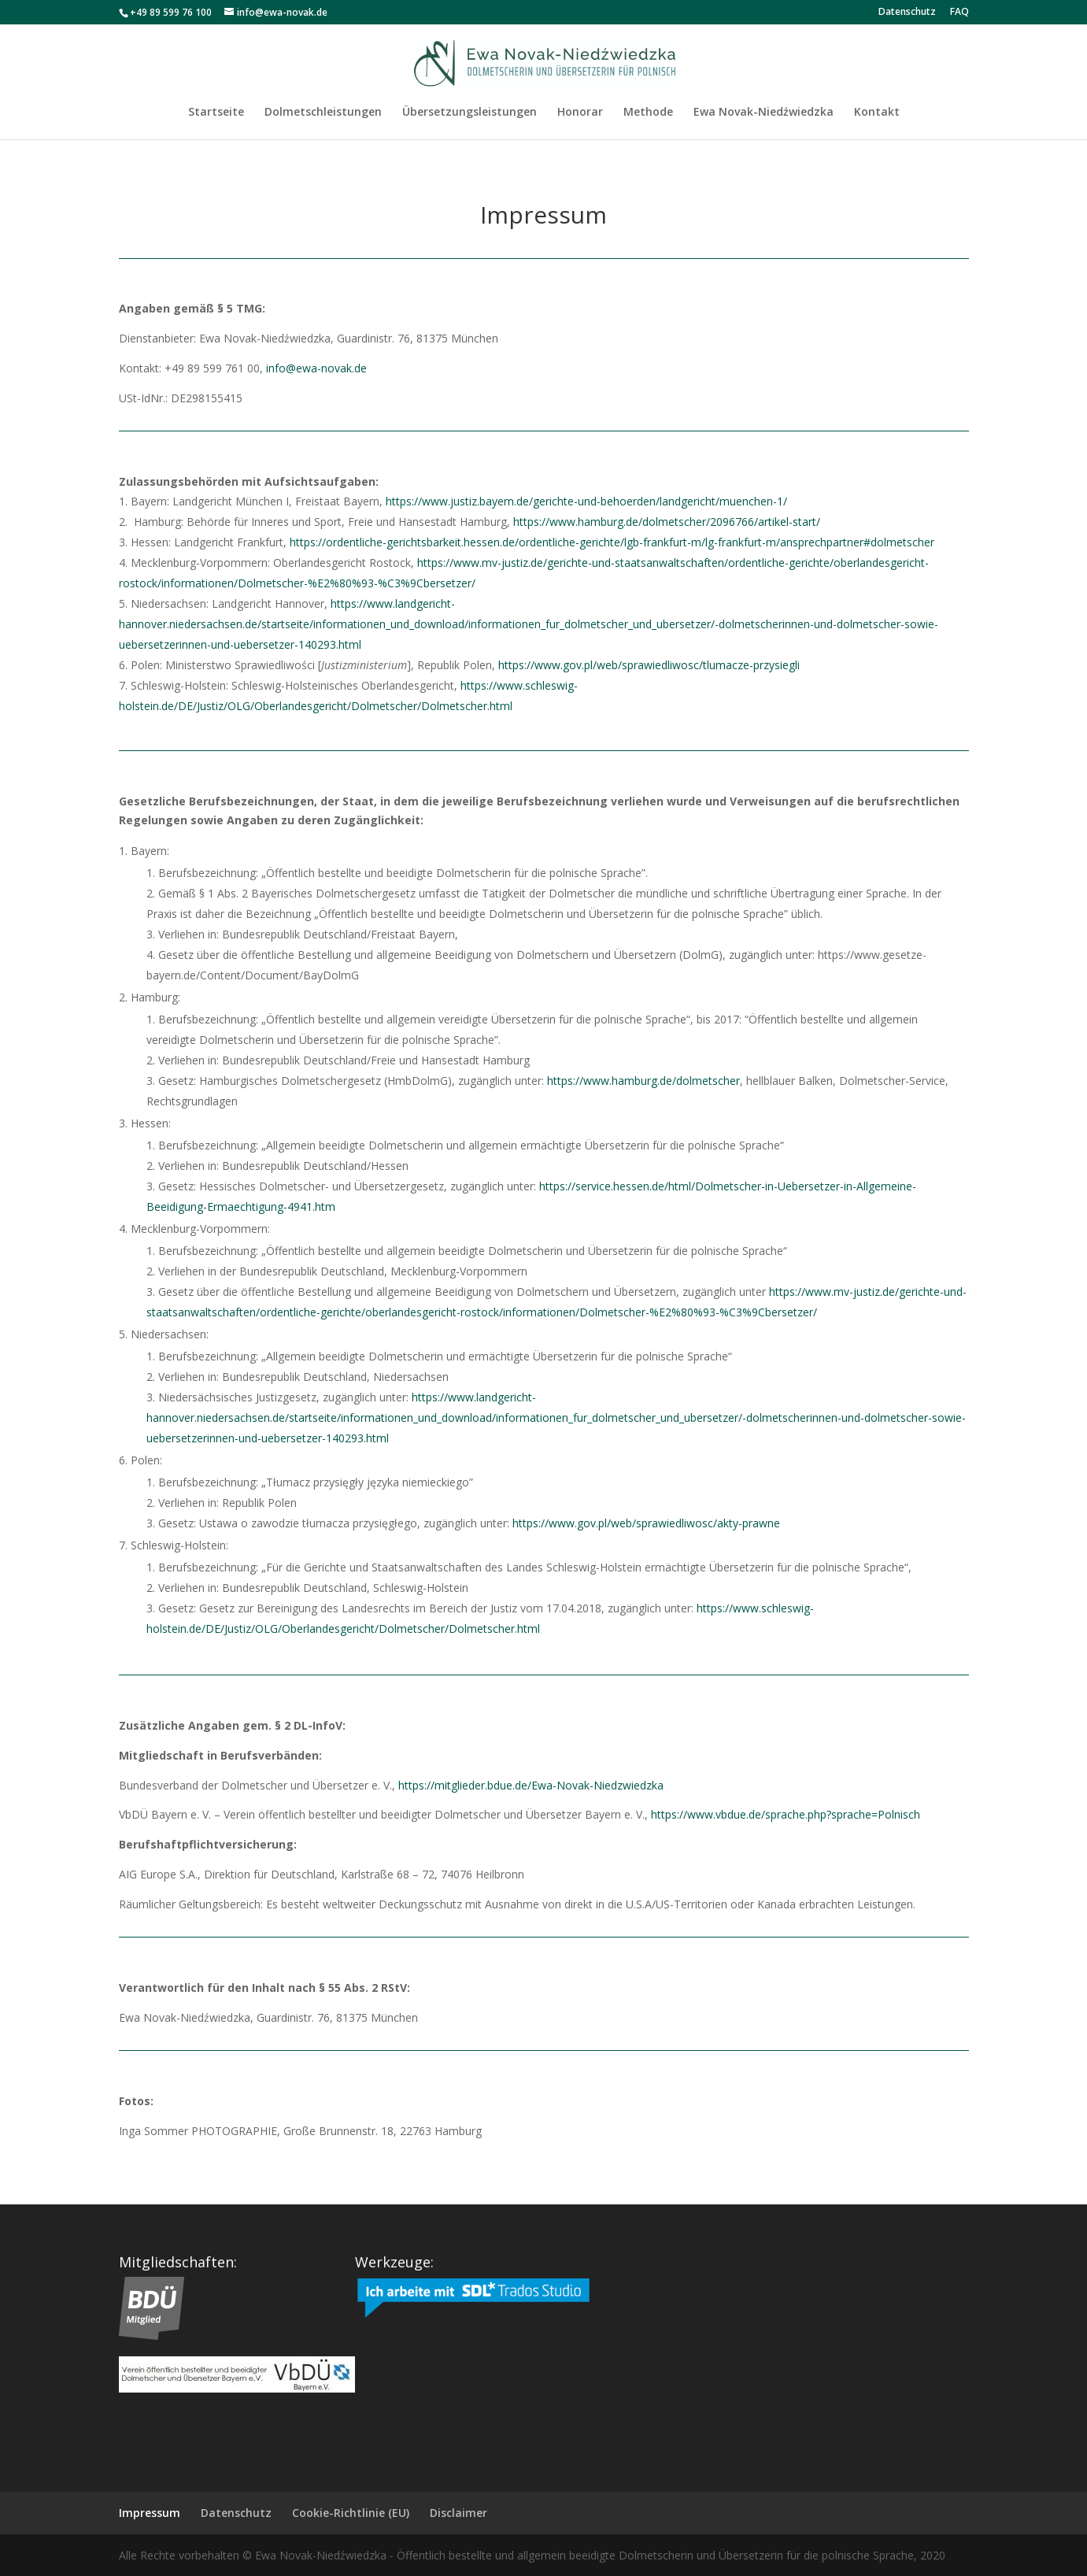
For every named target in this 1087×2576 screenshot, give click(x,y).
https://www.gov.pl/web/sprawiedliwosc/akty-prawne (646, 1523)
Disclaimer (458, 2512)
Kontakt (877, 112)
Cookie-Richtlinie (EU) (350, 2512)
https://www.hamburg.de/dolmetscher (643, 1080)
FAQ (959, 12)
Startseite (216, 112)
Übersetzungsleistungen (469, 112)
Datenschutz (907, 12)
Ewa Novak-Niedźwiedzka (763, 112)
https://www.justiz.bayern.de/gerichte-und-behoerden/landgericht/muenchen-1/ (586, 501)
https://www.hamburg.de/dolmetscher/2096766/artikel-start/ (666, 521)
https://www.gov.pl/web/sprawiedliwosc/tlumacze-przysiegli (649, 664)
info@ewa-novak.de (316, 368)
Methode (648, 112)
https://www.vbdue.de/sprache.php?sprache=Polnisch (785, 1814)
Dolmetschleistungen (323, 112)
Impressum (149, 2512)
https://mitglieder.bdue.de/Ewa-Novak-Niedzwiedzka (531, 1785)
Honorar (580, 112)
